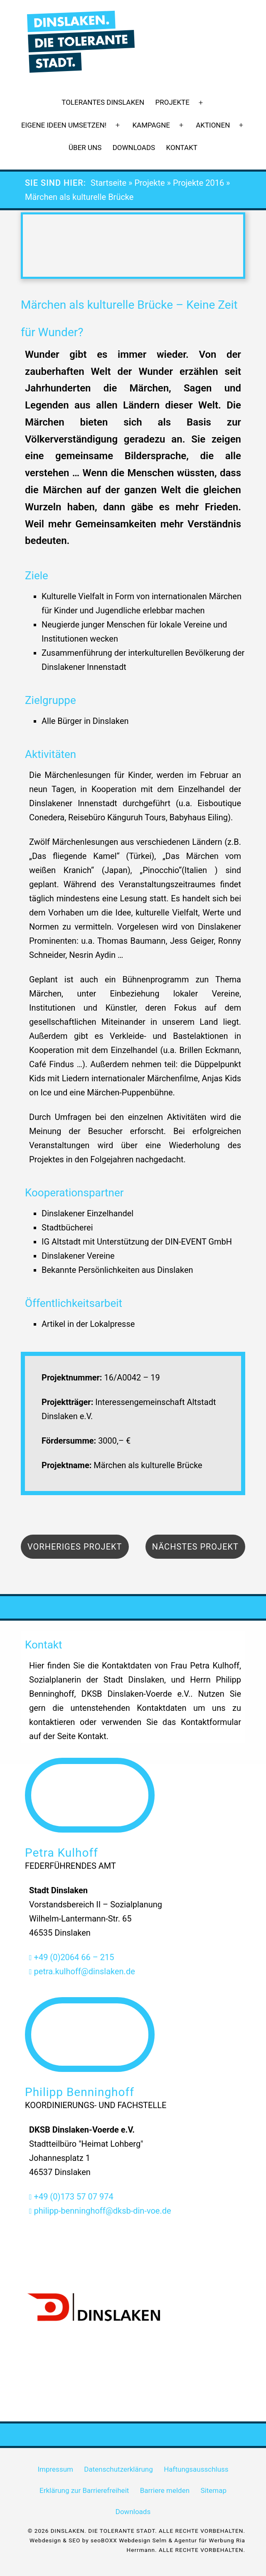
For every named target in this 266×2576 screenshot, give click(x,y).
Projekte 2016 (198, 183)
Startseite (108, 183)
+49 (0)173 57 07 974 (71, 2197)
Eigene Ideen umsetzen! (63, 125)
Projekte (172, 102)
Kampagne (151, 125)
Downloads (134, 147)
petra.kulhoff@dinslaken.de (82, 1971)
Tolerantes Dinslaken (103, 102)
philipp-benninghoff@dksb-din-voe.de (100, 2211)
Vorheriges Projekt (74, 1547)
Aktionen (213, 125)
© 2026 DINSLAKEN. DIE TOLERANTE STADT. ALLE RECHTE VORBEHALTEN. (136, 2530)
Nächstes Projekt (195, 1547)
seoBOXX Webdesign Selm (129, 2540)
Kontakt (181, 147)
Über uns (85, 147)
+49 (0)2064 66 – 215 (71, 1957)
